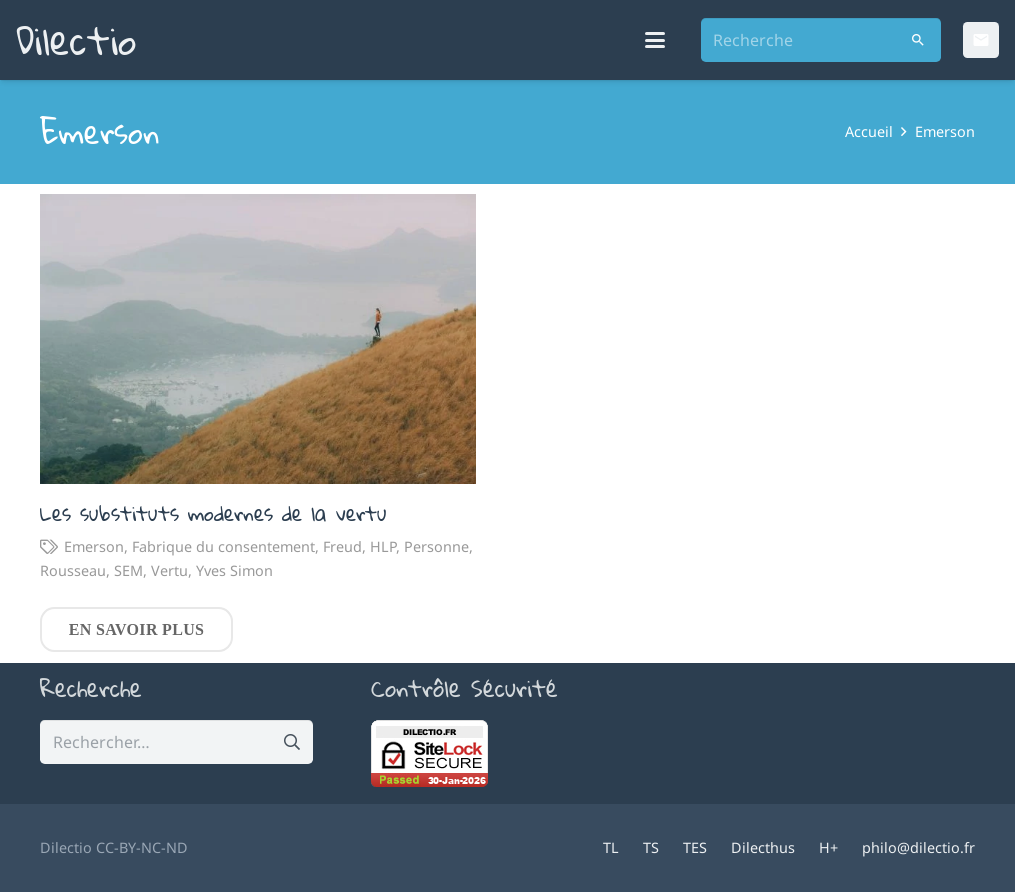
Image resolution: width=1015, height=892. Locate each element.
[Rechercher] (918, 40)
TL (611, 847)
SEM (128, 571)
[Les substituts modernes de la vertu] (258, 339)
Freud (342, 547)
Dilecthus (763, 847)
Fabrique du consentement (223, 547)
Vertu (169, 571)
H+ (828, 847)
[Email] (981, 40)
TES (695, 847)
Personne (436, 547)
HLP (383, 547)
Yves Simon (234, 571)
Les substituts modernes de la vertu (213, 514)
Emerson (94, 547)
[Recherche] (821, 40)
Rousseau (73, 571)
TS (651, 847)
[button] (656, 40)
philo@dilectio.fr (918, 847)
